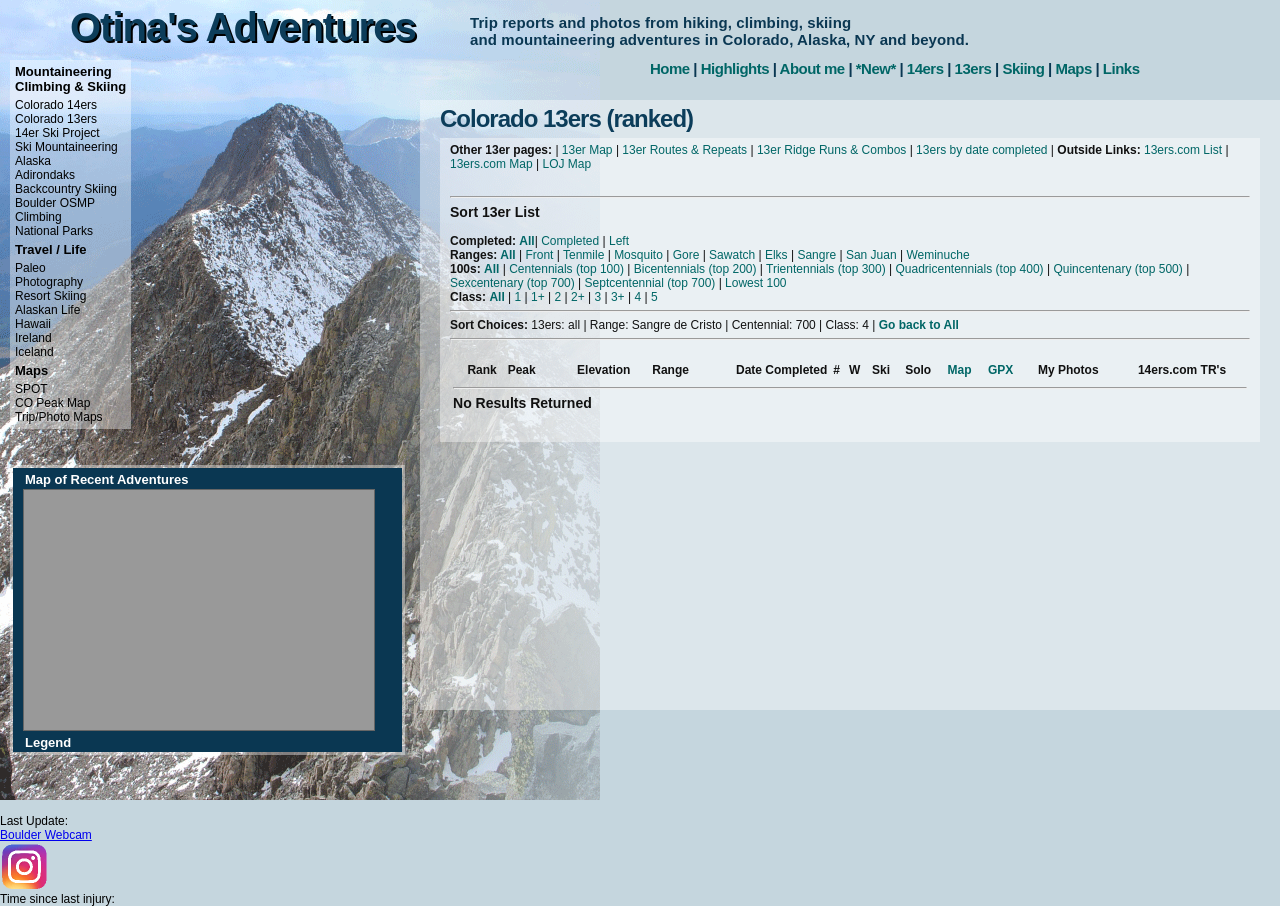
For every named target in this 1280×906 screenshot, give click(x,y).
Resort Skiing (50, 296)
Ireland (33, 338)
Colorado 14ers (56, 105)
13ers (973, 68)
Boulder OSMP (55, 203)
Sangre (816, 255)
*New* (876, 68)
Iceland (34, 352)
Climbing (38, 217)
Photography (49, 282)
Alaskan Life (47, 310)
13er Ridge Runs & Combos (831, 150)
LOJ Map (567, 164)
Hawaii (33, 324)
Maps (1073, 68)
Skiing (1023, 68)
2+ (578, 297)
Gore (686, 255)
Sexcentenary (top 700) (512, 283)
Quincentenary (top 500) (1117, 269)
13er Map (587, 150)
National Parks (54, 231)
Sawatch (732, 255)
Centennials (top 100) (566, 269)
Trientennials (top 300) (826, 269)
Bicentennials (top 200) (695, 269)
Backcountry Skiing (66, 189)
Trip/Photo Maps (59, 417)
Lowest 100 (755, 283)
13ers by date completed (981, 150)
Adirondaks (45, 175)
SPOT (31, 389)
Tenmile (583, 255)
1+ (538, 297)
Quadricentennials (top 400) (969, 269)
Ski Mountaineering (66, 147)
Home (670, 68)
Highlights (735, 68)
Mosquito (638, 255)
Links (1121, 68)
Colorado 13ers (56, 119)
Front (539, 255)
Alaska (33, 161)
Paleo (30, 268)
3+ (618, 297)
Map (960, 370)
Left (619, 241)
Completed (570, 241)
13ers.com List (1183, 150)
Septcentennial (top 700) (650, 283)
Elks (776, 255)
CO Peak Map (52, 403)
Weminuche (937, 255)
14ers (925, 68)
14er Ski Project (57, 133)
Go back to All (919, 325)
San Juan (871, 255)
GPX (1000, 370)
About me (812, 68)
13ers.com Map (491, 164)
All (526, 241)
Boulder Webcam (46, 835)
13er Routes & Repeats (684, 150)
